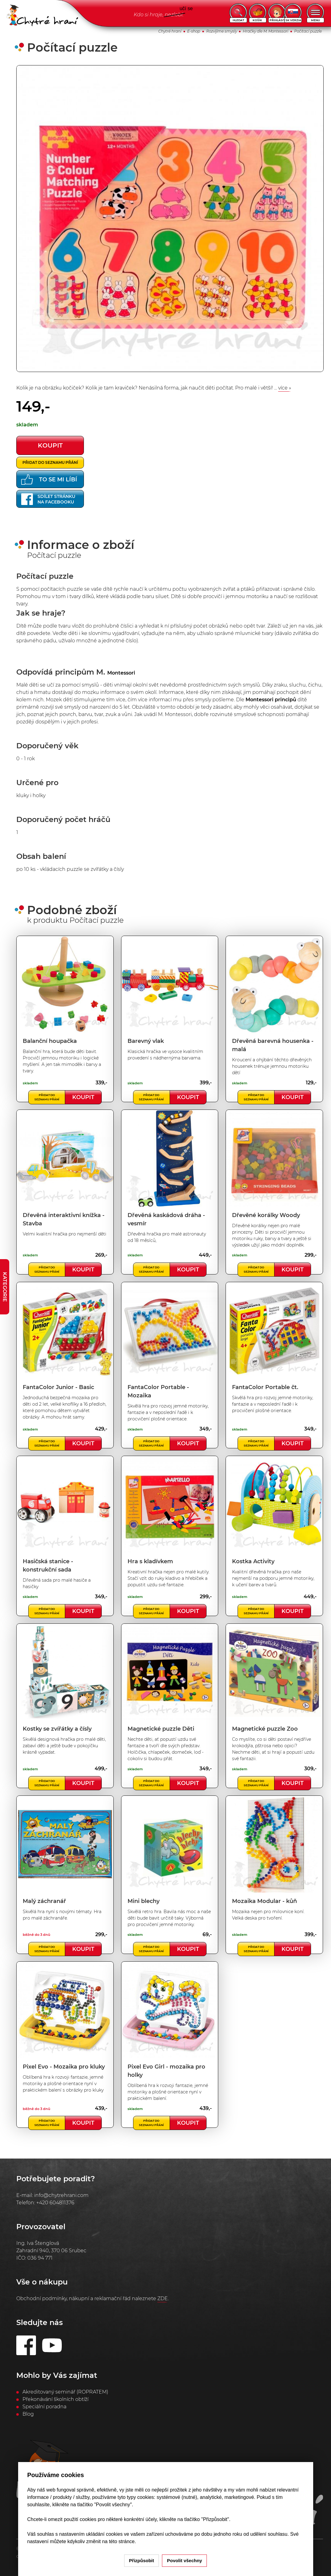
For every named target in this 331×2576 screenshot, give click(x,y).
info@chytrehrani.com (61, 2195)
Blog (28, 2414)
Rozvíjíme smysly (221, 31)
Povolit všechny (184, 2560)
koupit (50, 445)
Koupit (83, 1097)
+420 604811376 (55, 2203)
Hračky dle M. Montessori (265, 31)
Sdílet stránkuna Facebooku (48, 499)
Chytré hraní (169, 31)
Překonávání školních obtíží (55, 2399)
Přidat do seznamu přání (50, 462)
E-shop (193, 31)
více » (284, 388)
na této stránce (118, 2541)
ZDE (162, 2298)
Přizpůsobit (141, 2560)
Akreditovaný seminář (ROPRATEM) (65, 2392)
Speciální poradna (44, 2407)
